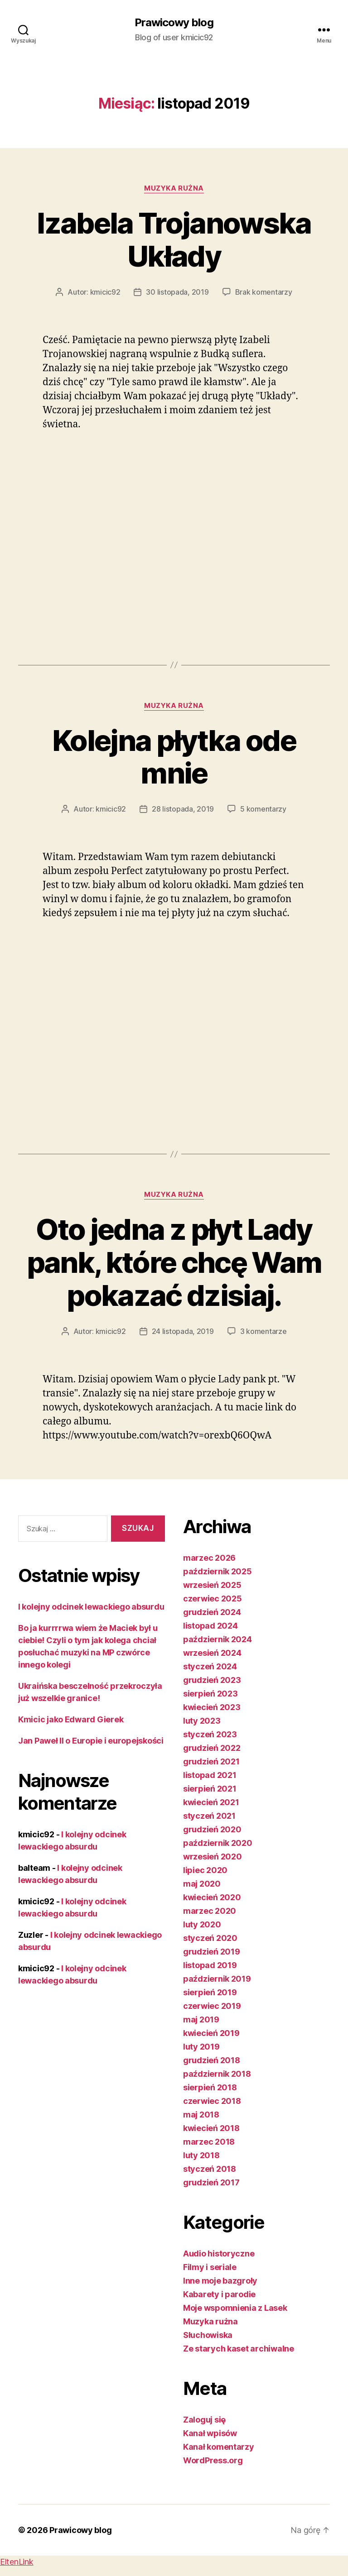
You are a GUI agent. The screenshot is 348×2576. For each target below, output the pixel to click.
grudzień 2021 (211, 1761)
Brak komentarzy (263, 291)
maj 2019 (201, 2019)
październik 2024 (217, 1639)
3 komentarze (263, 1331)
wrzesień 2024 (212, 1653)
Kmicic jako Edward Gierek (70, 1719)
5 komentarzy (263, 808)
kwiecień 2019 (211, 2033)
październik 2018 (217, 2074)
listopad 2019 (210, 1965)
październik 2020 (217, 1843)
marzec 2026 (209, 1558)
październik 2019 (217, 1978)
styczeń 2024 (210, 1666)
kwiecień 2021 (211, 1802)
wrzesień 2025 (212, 1585)
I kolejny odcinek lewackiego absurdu (91, 1606)
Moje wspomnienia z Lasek (235, 2308)
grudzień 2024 (212, 1612)
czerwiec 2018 (212, 2101)
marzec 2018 (209, 2141)
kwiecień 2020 (212, 1897)
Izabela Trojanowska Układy (174, 239)
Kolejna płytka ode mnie (174, 757)
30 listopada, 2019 (177, 291)
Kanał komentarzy (218, 2447)
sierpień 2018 (210, 2087)
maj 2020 (202, 1883)
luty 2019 (201, 2046)
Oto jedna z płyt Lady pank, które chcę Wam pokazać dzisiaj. (174, 1262)
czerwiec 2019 (212, 2006)
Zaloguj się (204, 2419)
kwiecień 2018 (211, 2128)
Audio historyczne (218, 2253)
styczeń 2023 (210, 1734)
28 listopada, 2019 (183, 808)
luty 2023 (202, 1720)
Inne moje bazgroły (220, 2280)
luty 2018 (201, 2155)
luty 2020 (202, 1924)
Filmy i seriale (210, 2267)
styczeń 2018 (209, 2169)
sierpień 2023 (210, 1693)
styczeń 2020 (210, 1938)
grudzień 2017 (211, 2182)
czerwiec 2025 (212, 1598)
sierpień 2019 (210, 1992)
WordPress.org (213, 2460)
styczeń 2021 (209, 1816)
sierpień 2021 (210, 1788)
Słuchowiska (207, 2335)
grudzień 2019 (211, 1951)
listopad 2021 (210, 1775)
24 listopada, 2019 (183, 1331)
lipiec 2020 (205, 1870)
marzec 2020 (209, 1911)
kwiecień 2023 (212, 1707)
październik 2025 (217, 1571)
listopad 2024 (210, 1625)
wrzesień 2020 (212, 1856)
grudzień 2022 (212, 1748)
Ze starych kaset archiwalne (238, 2348)
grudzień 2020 (212, 1829)
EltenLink (17, 2561)
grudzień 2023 (212, 1680)
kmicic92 (105, 291)
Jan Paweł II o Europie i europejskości (91, 1740)
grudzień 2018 (211, 2060)
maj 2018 (201, 2114)
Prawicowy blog (174, 22)
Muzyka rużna (174, 188)
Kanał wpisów (210, 2433)
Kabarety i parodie (219, 2294)
